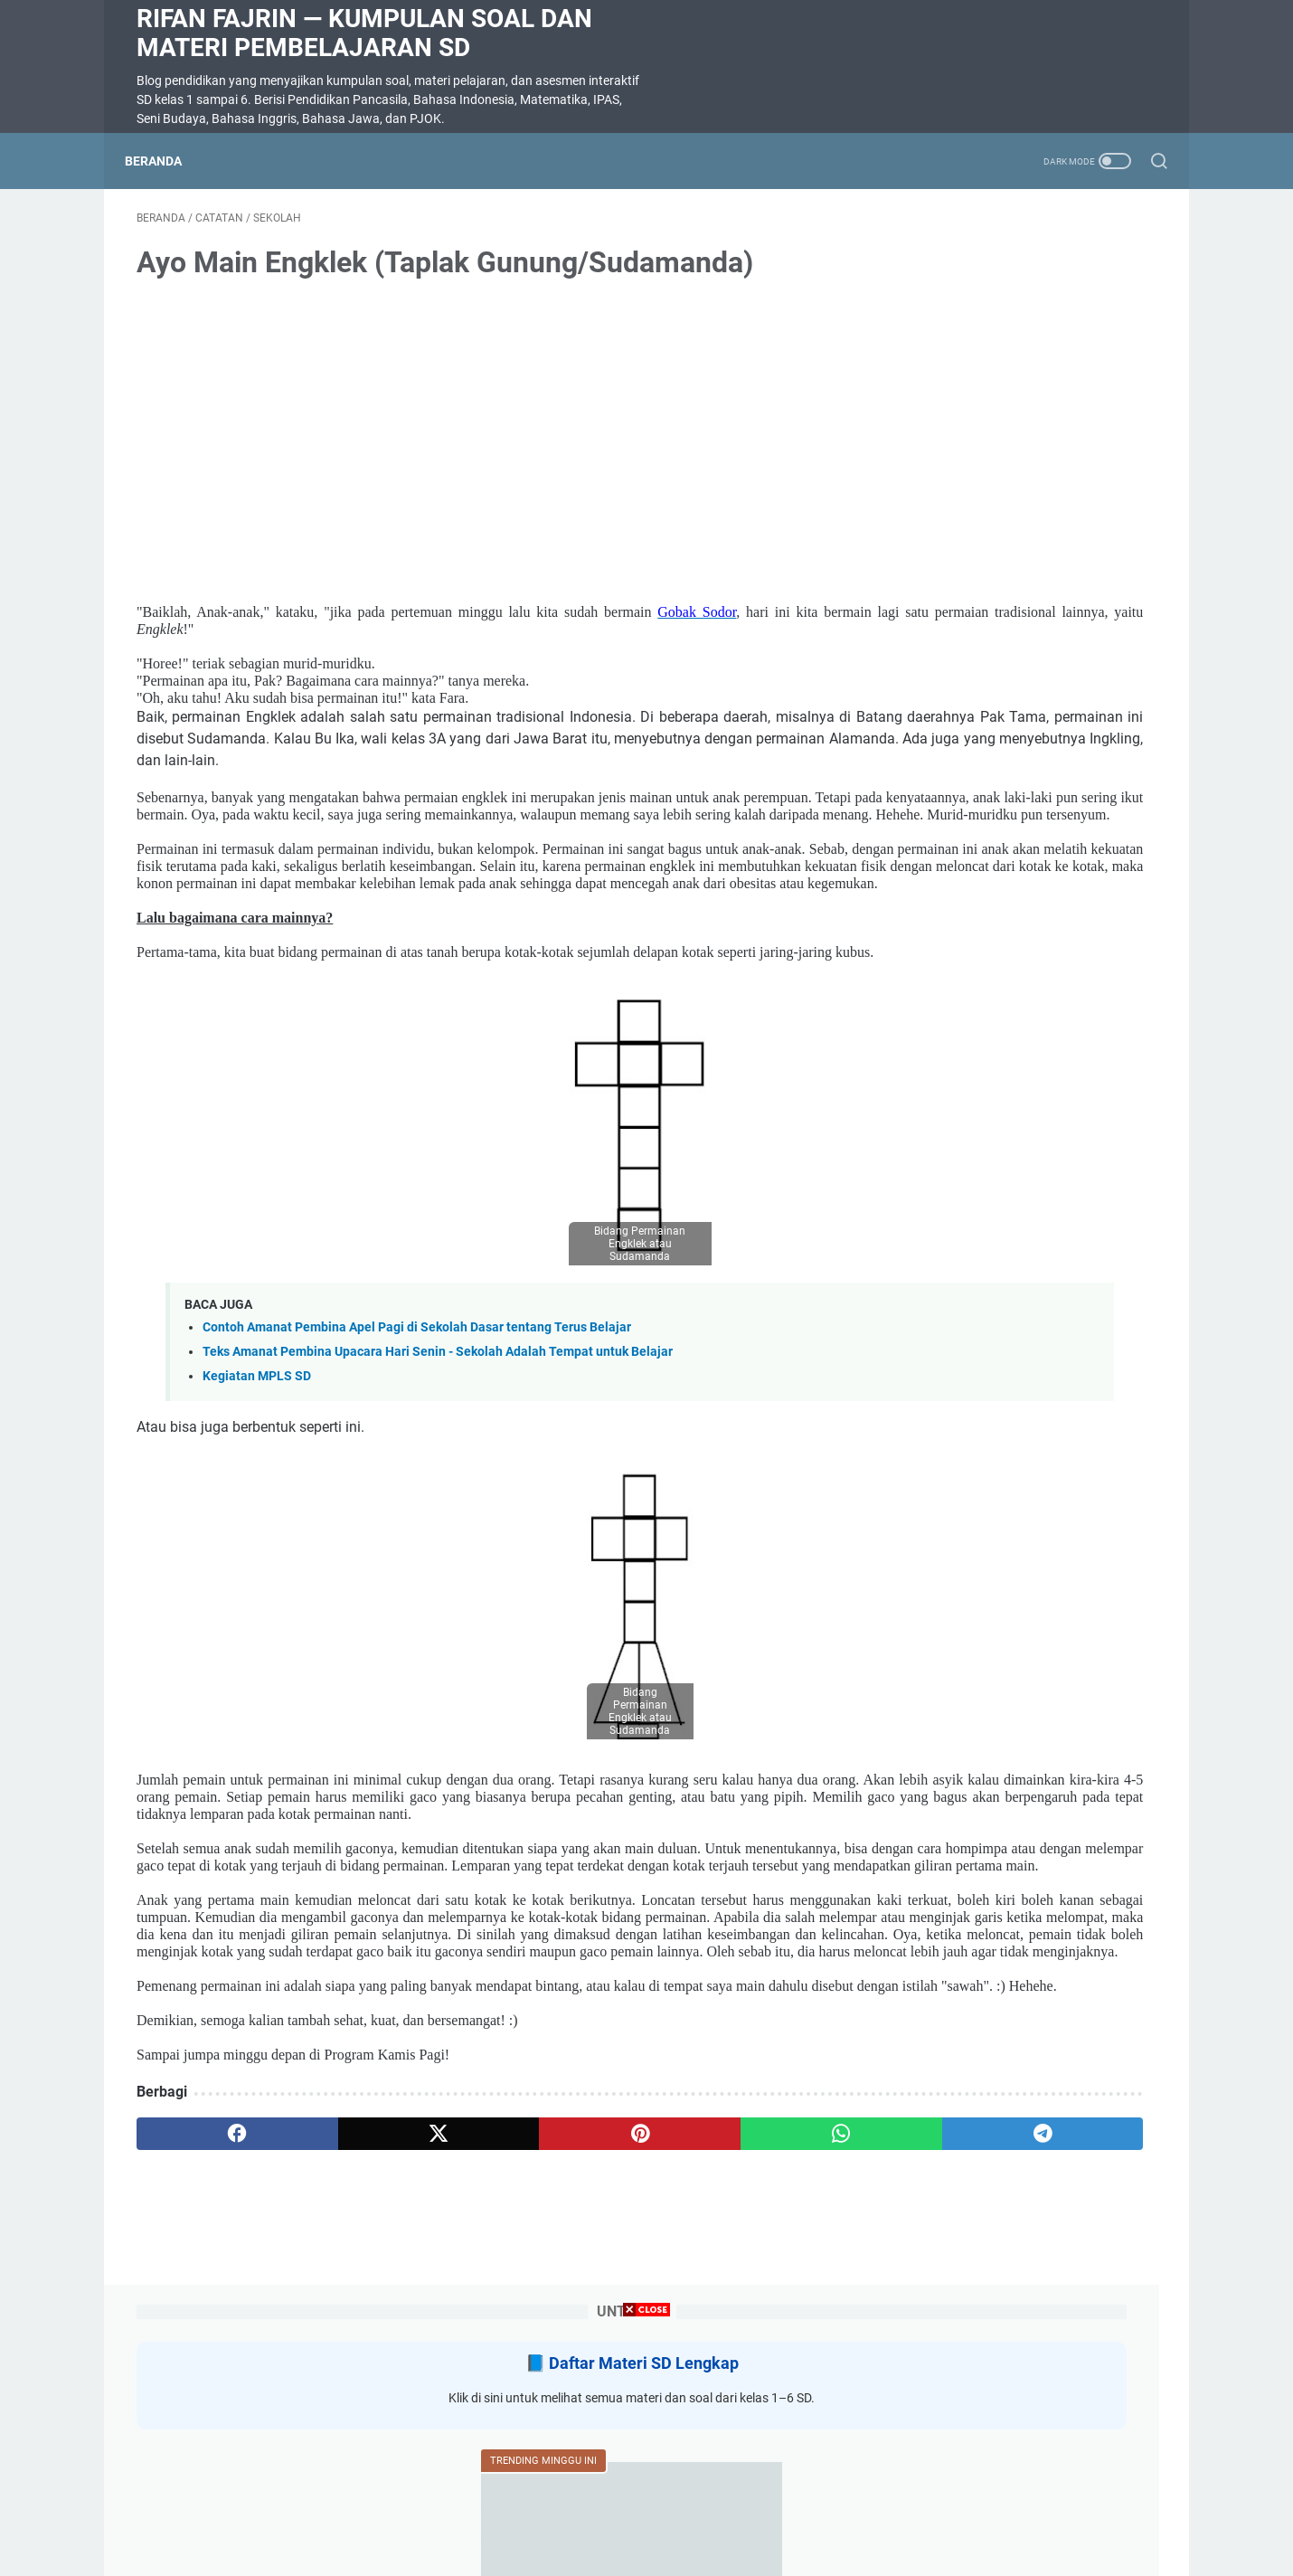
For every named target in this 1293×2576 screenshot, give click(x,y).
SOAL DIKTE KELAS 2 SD (980, 852)
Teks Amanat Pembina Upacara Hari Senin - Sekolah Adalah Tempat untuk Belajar (438, 1471)
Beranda (165, 161)
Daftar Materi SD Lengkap (1033, 279)
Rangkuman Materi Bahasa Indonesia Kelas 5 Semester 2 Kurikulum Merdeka (996, 1113)
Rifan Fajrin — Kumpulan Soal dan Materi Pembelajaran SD (364, 33)
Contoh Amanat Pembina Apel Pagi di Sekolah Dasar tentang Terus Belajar (417, 1447)
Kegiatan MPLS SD (257, 1495)
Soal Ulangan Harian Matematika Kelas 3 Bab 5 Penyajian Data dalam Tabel (1016, 592)
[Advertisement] (646, 2449)
